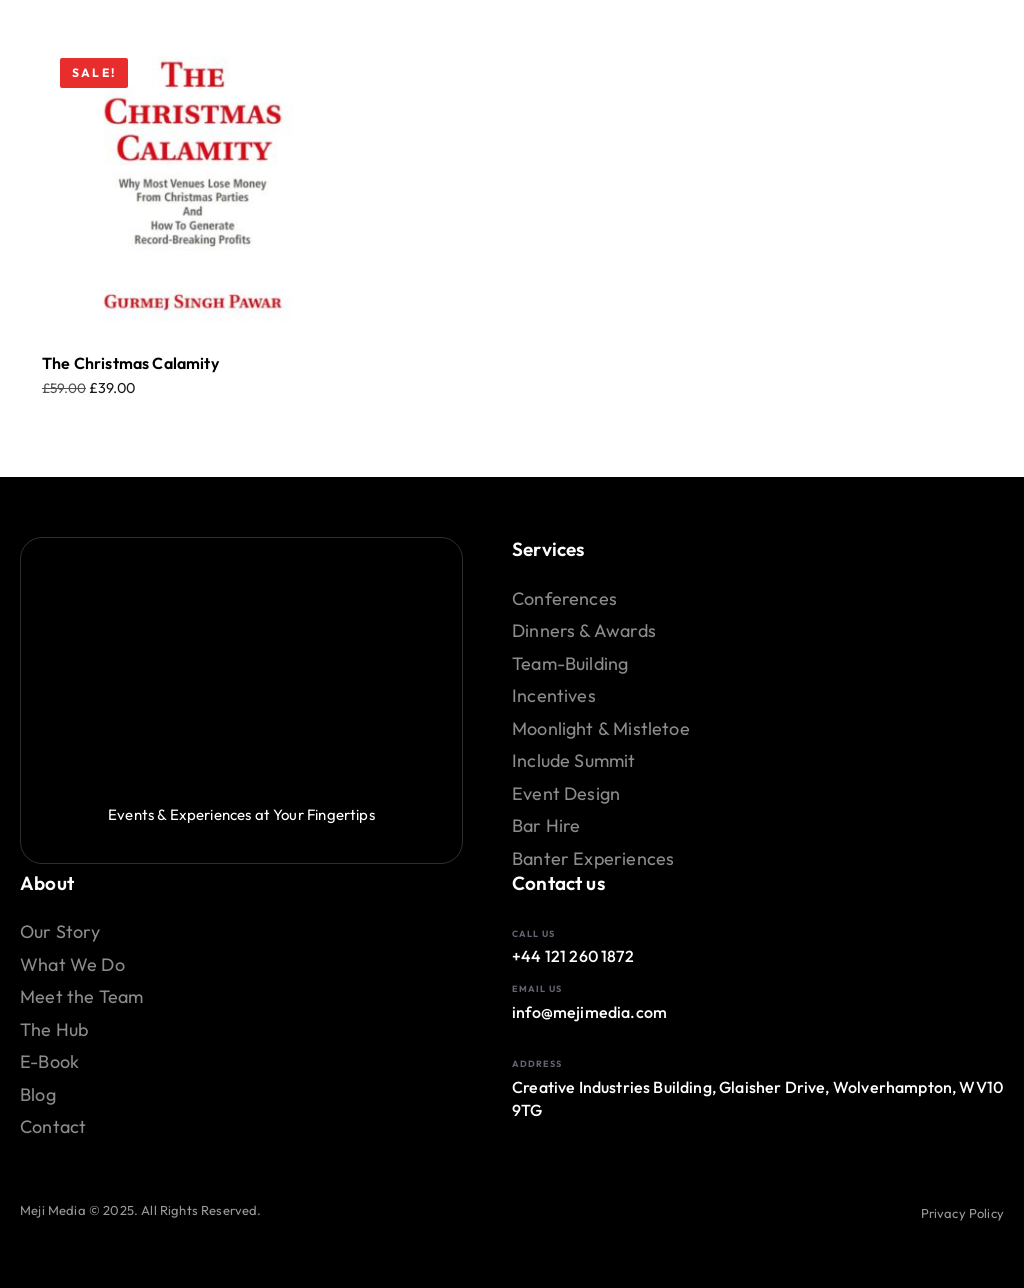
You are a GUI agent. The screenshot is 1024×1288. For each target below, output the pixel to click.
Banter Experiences (593, 859)
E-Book (49, 1062)
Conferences (564, 599)
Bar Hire (546, 826)
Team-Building (570, 664)
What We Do (72, 965)
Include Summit (574, 761)
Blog (38, 1095)
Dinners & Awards (584, 631)
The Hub (54, 1030)
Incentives (554, 696)
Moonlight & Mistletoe (601, 729)
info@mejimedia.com (589, 1012)
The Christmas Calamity (130, 363)
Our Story (60, 932)
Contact (53, 1127)
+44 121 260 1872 (573, 956)
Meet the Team (81, 997)
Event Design (566, 794)
